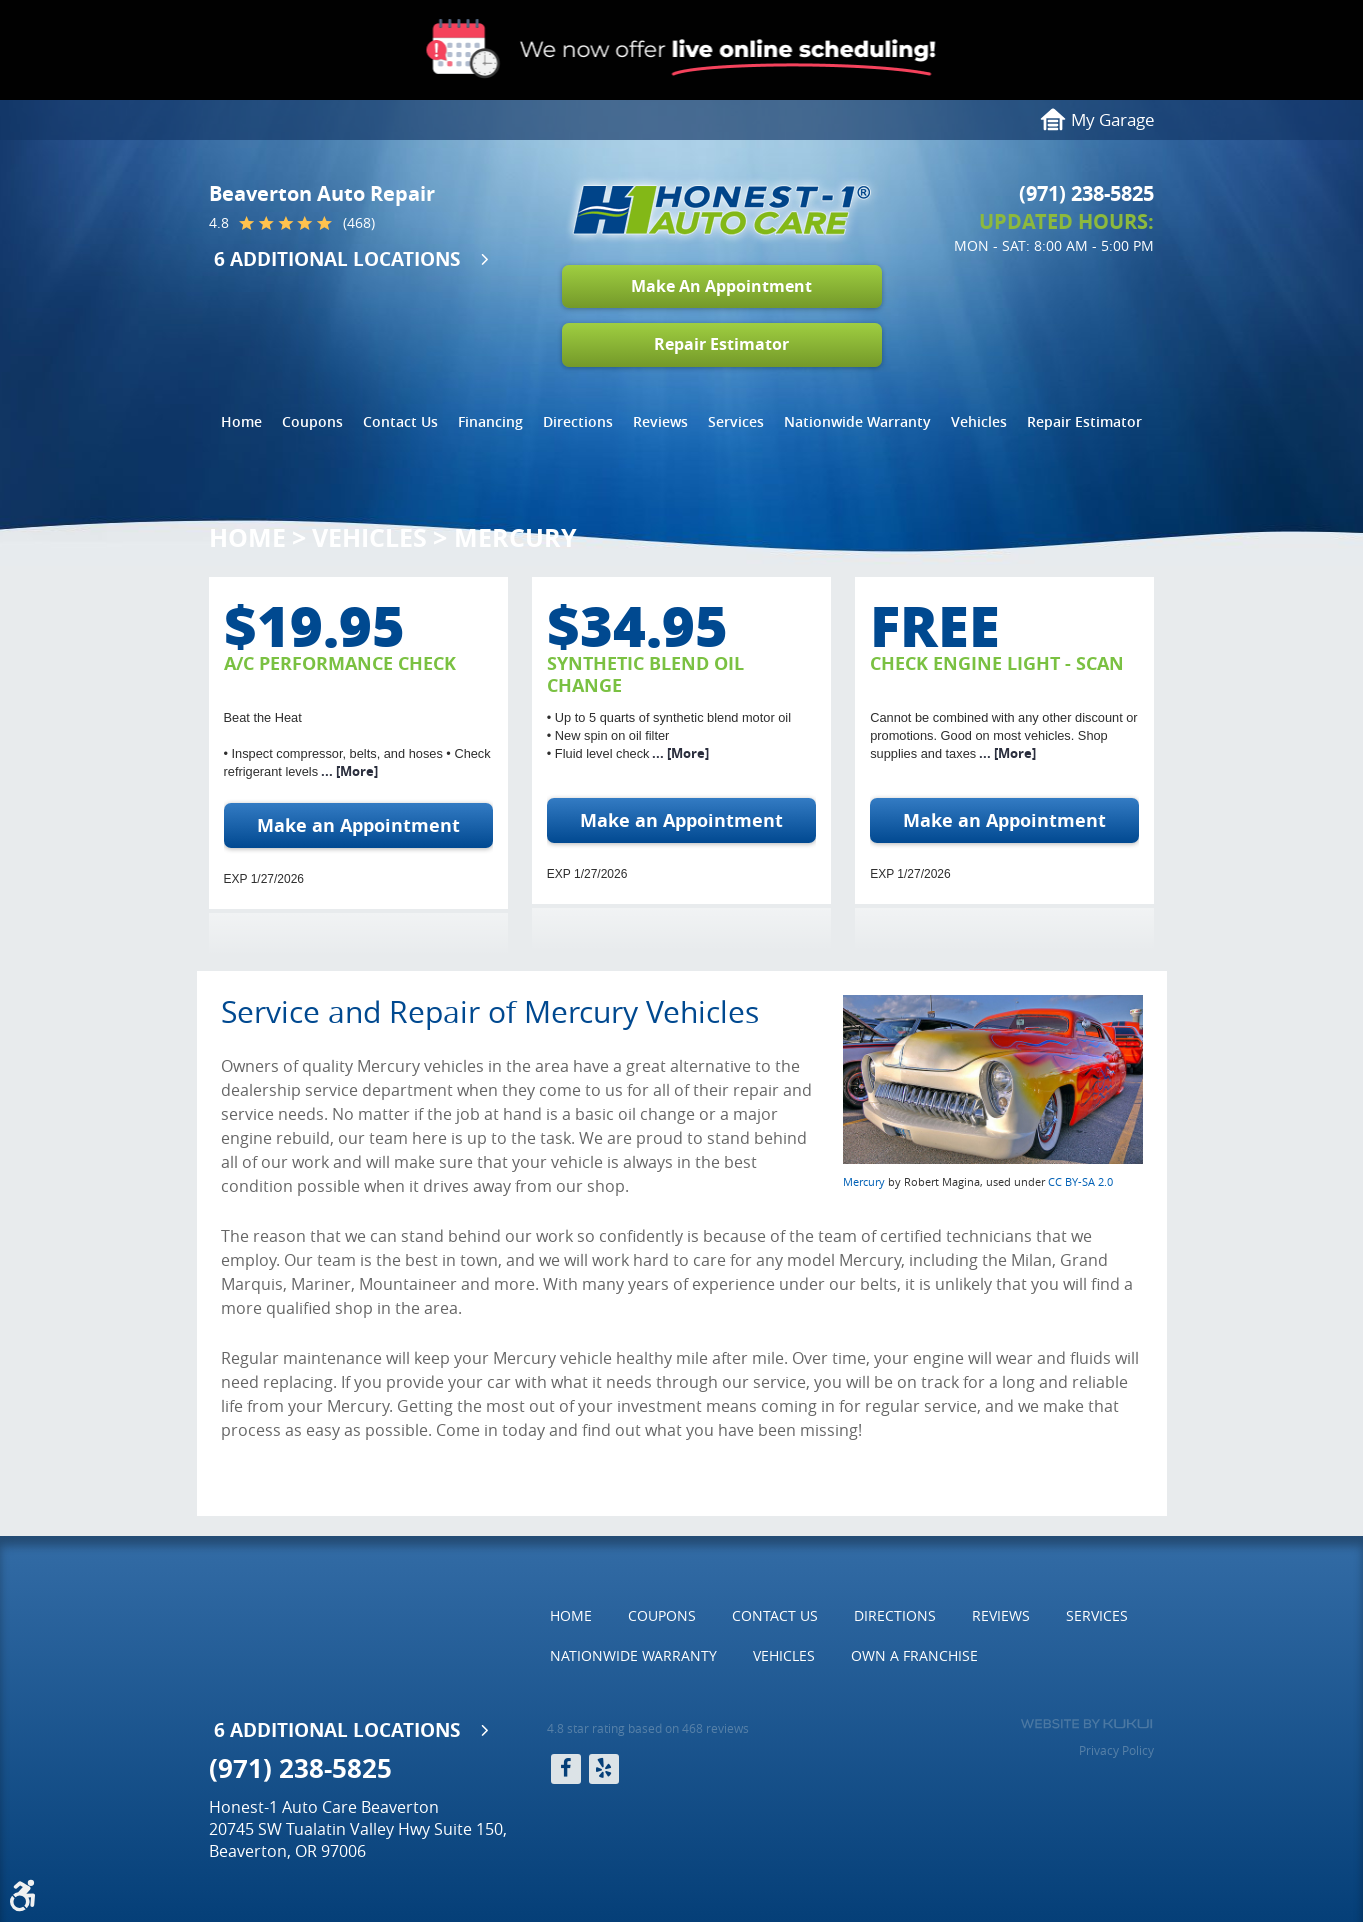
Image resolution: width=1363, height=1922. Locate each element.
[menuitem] (241, 422)
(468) (359, 223)
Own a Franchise (914, 1655)
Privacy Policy (1116, 1750)
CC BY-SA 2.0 (1080, 1181)
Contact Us (400, 421)
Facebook (566, 1769)
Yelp (604, 1769)
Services (736, 421)
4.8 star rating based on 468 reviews (648, 1728)
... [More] (348, 771)
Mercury (515, 537)
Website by (1086, 1724)
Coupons (312, 421)
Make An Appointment (721, 286)
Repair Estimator (721, 344)
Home (241, 421)
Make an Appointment (358, 825)
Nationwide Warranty (857, 421)
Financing (490, 421)
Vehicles (979, 421)
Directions (578, 421)
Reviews (660, 421)
